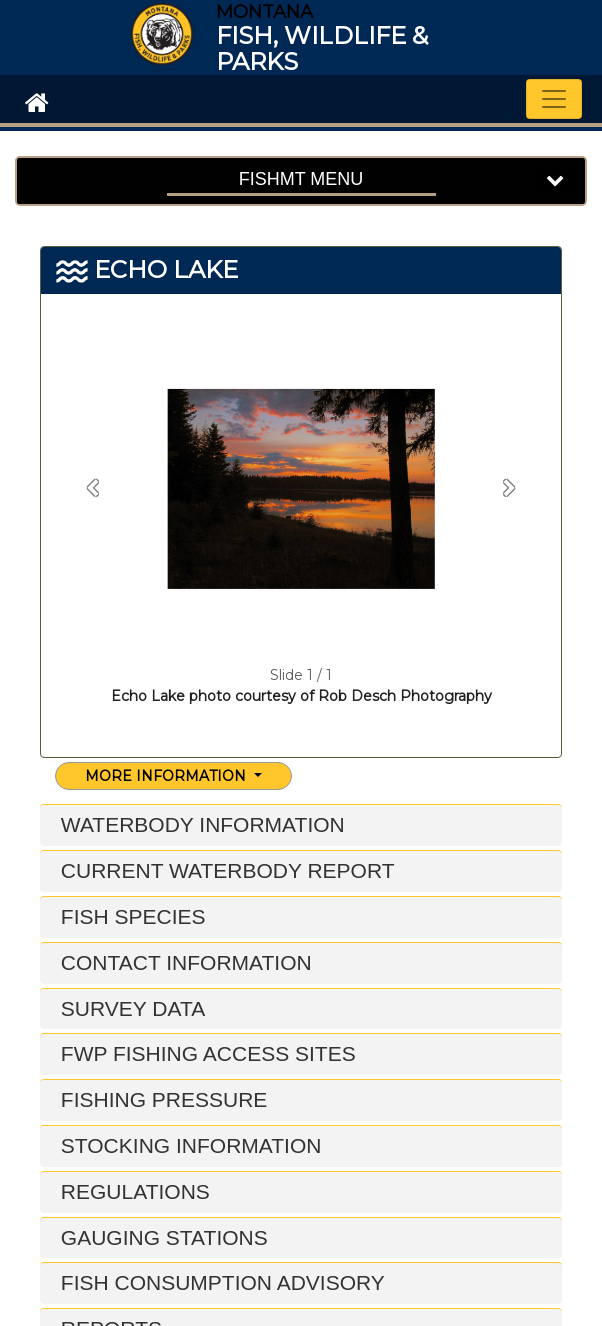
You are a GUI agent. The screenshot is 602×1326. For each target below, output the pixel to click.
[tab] (301, 825)
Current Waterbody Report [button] (225, 870)
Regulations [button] (132, 1191)
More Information (167, 776)
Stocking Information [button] (188, 1145)
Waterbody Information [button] (200, 824)
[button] (93, 489)
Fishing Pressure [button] (161, 1099)
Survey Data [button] (130, 1008)
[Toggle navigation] (554, 99)
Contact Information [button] (183, 962)
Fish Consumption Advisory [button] (220, 1282)
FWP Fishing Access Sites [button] (205, 1053)
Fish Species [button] (130, 916)
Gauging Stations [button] (161, 1237)
